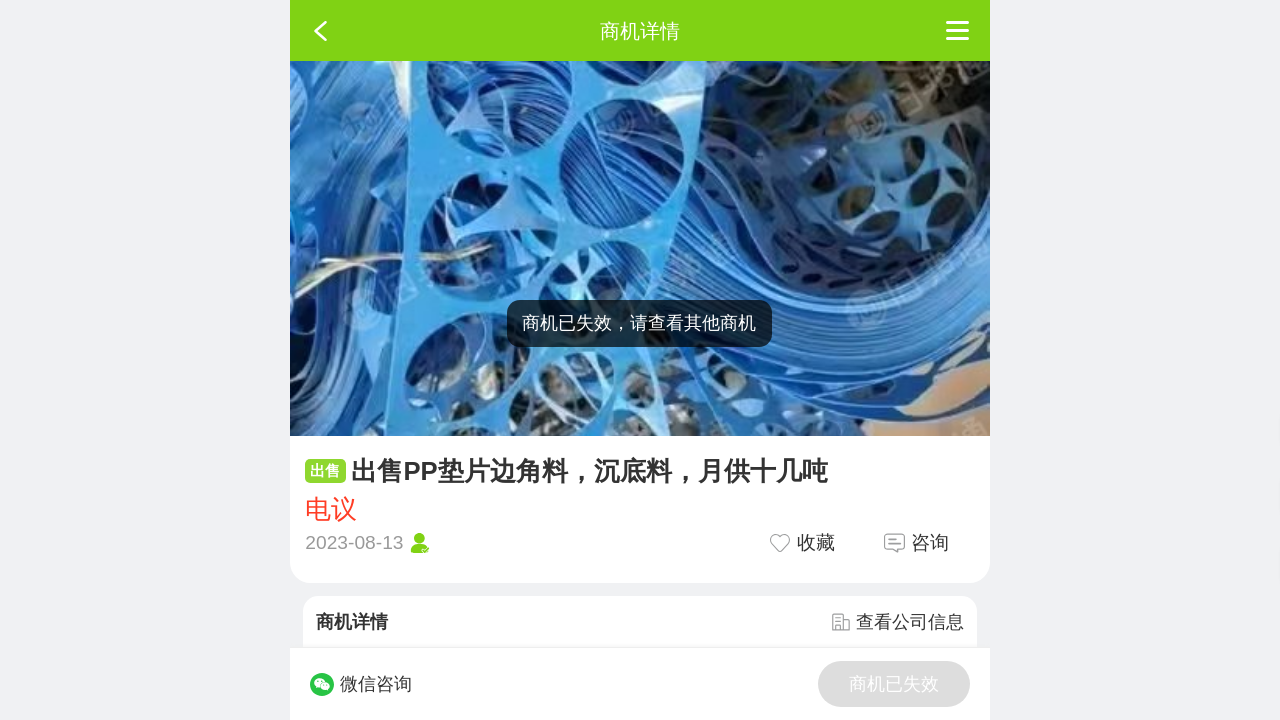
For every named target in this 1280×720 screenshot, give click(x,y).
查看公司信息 (898, 622)
